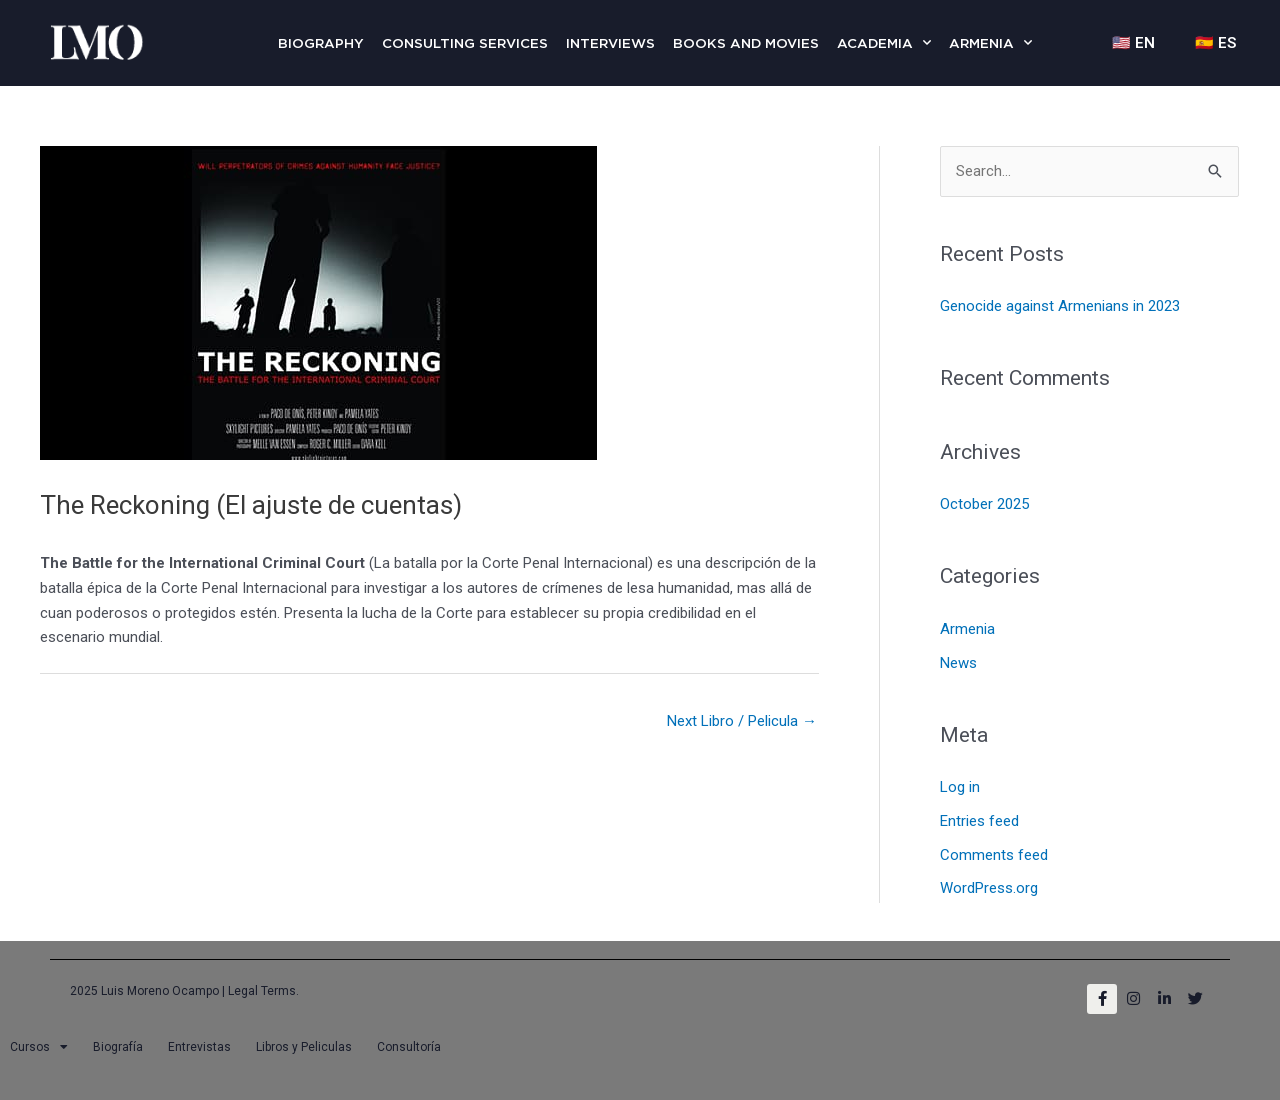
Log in (960, 787)
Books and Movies (746, 43)
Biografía (118, 1047)
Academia (884, 42)
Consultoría (409, 1047)
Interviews (610, 43)
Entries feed (979, 821)
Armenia (990, 42)
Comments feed (994, 855)
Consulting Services (465, 43)
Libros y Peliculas (304, 1047)
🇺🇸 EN (1133, 43)
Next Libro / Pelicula (742, 721)
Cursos (39, 1047)
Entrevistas (199, 1047)
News (958, 663)
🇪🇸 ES (1215, 43)
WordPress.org (989, 888)
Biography (321, 43)
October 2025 (984, 504)
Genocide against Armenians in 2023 (1060, 306)
